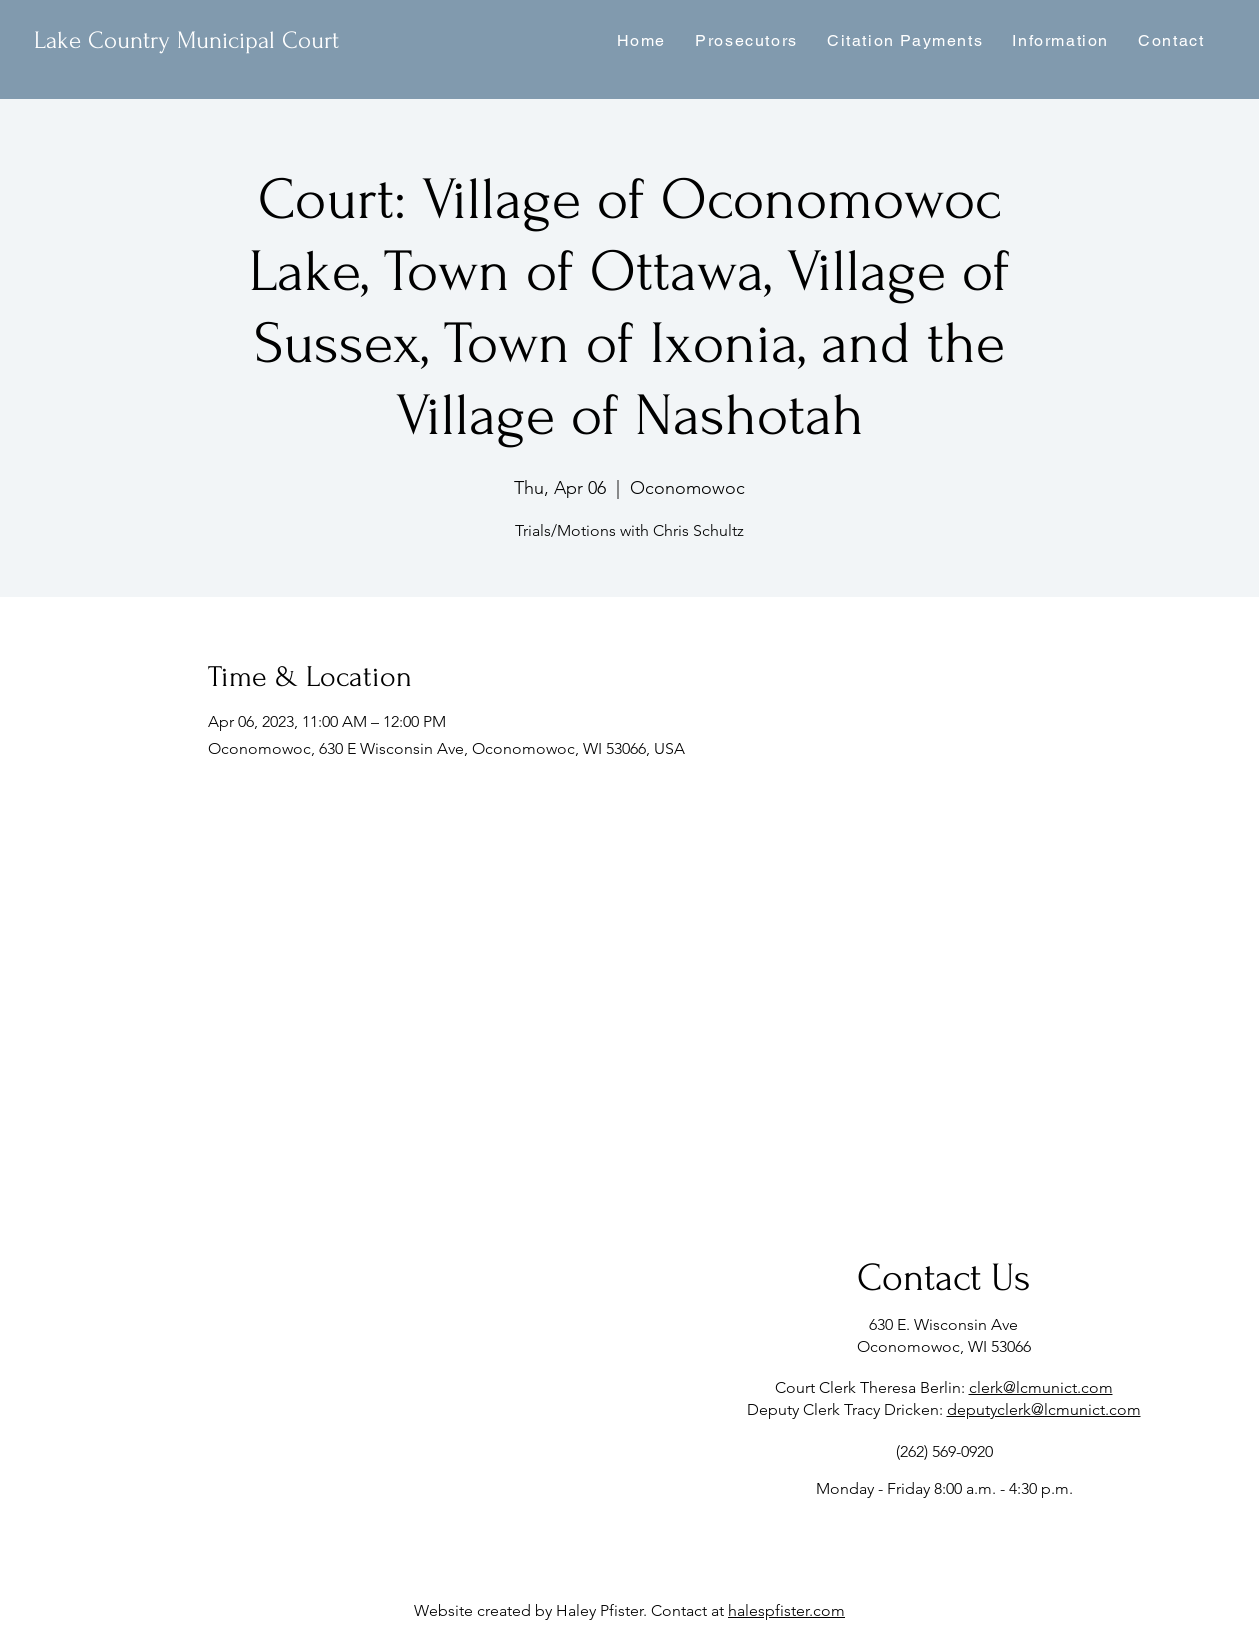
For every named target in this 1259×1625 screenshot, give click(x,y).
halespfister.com (786, 1610)
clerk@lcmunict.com (1041, 1387)
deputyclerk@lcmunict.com (1044, 1409)
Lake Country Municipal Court (186, 40)
